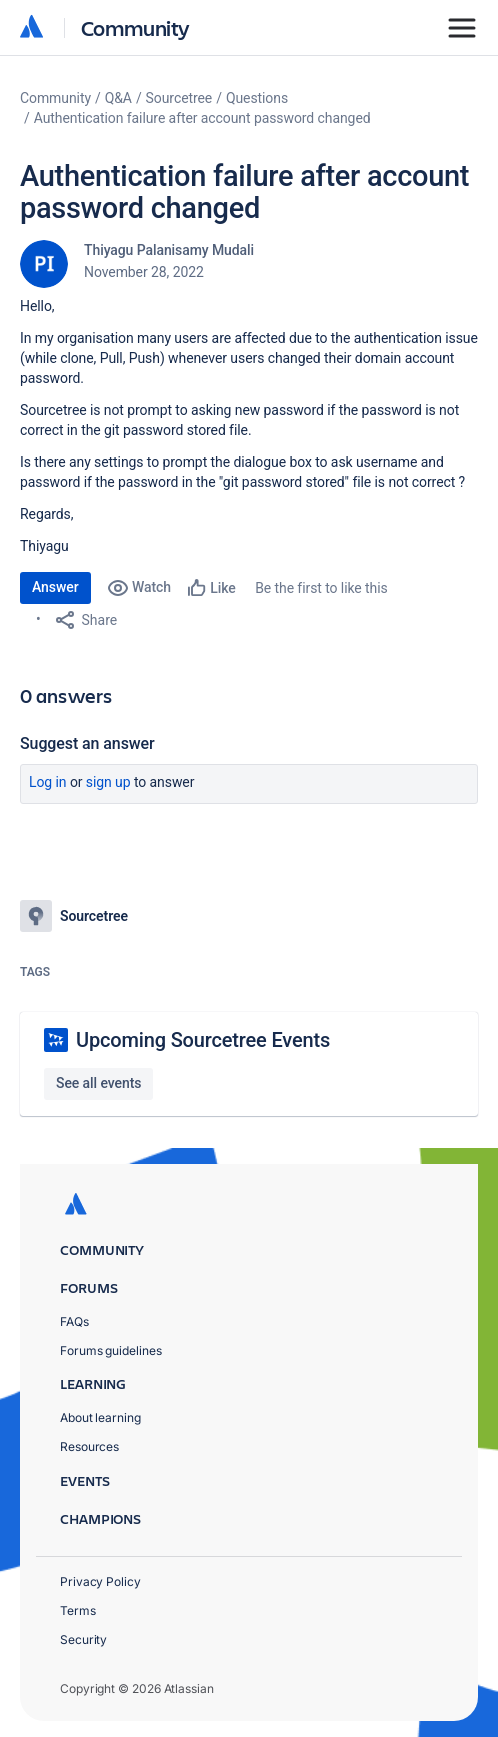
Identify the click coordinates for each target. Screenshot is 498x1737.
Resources (89, 1446)
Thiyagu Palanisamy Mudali (169, 250)
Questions (257, 98)
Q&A (118, 98)
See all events (98, 1083)
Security (83, 1639)
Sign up (108, 782)
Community (135, 27)
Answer (55, 587)
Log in (48, 782)
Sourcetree (179, 98)
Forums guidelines (111, 1350)
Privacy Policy (100, 1581)
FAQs (74, 1321)
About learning (100, 1417)
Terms (78, 1610)
